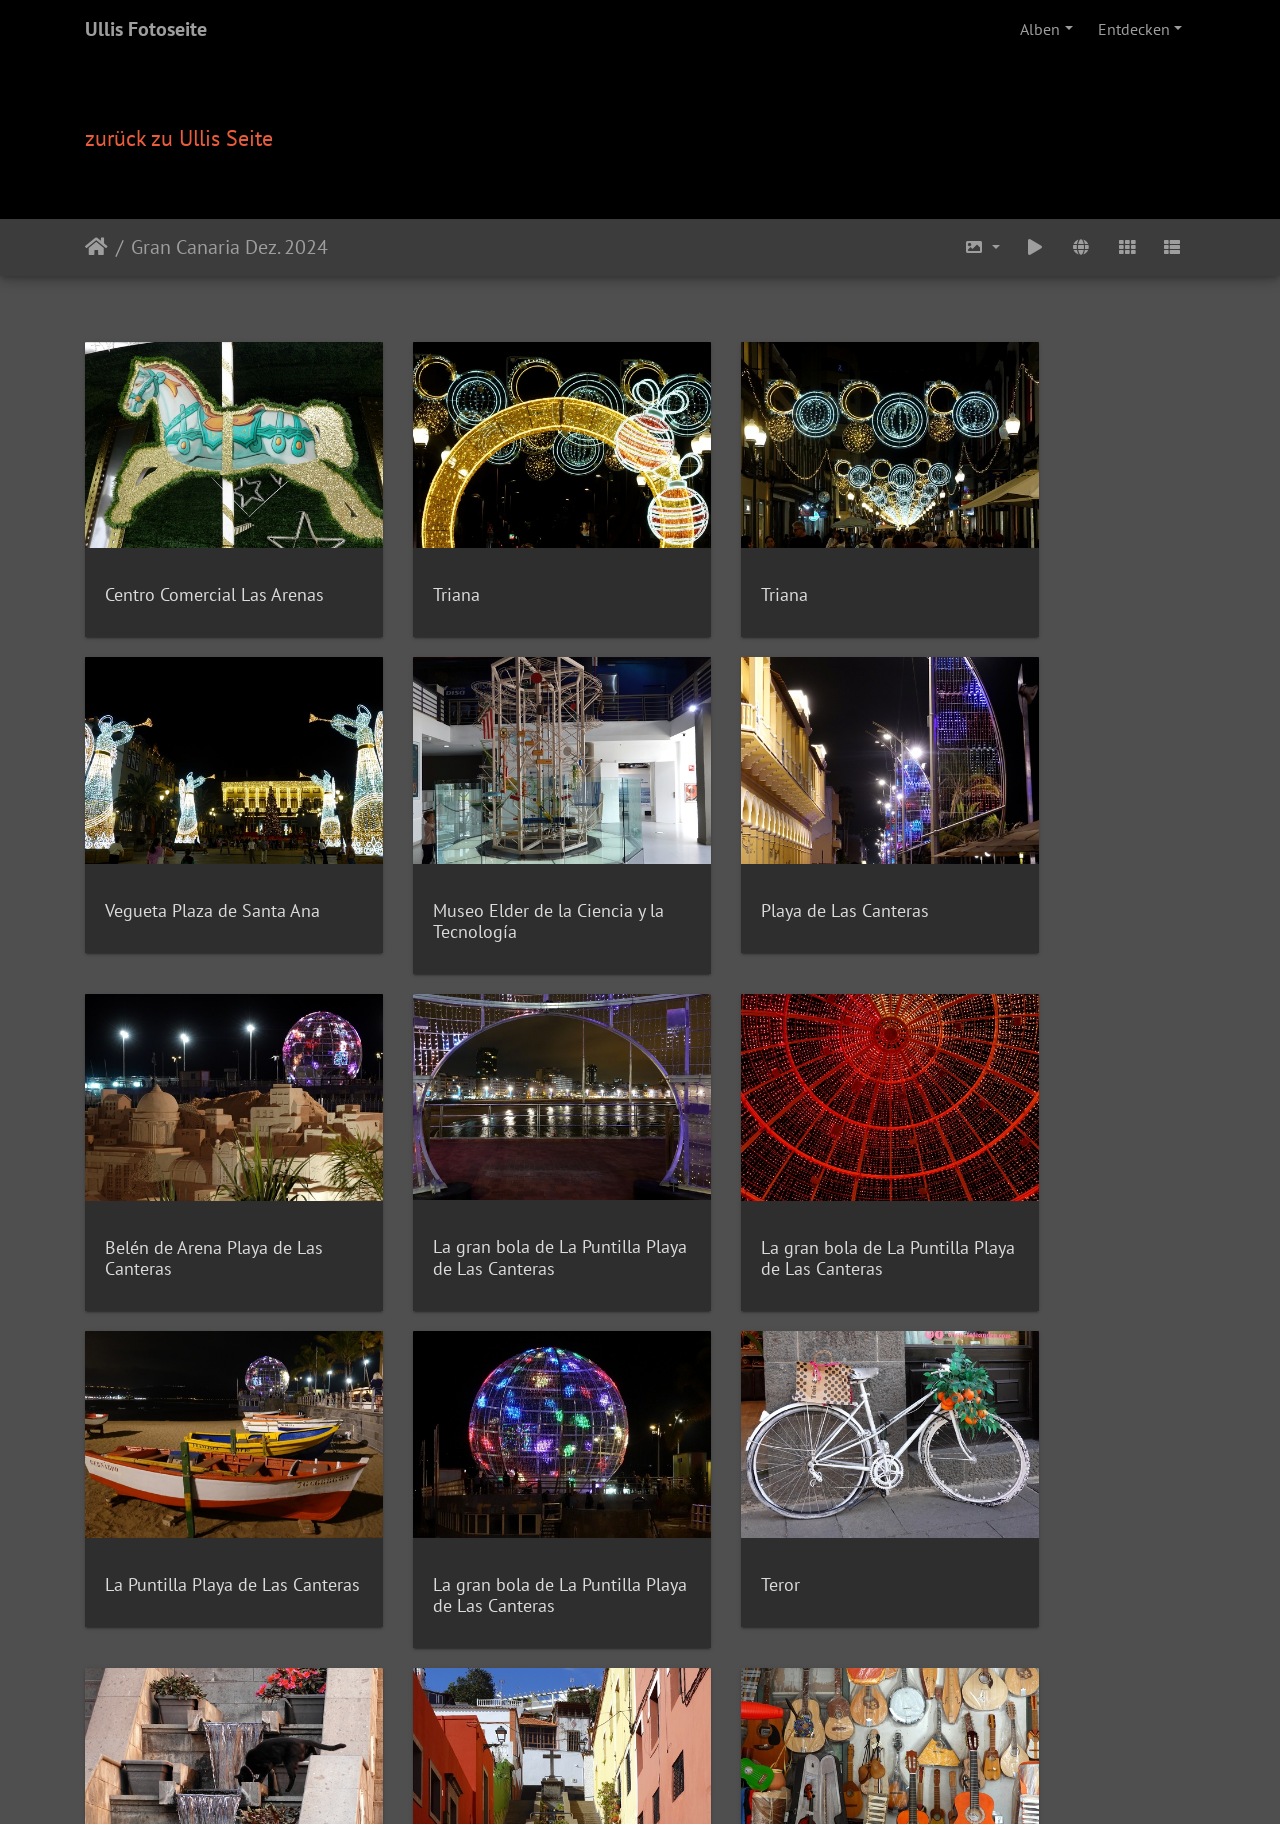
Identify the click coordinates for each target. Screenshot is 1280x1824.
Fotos (486, 1726)
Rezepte (436, 1726)
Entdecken (1134, 29)
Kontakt (585, 1726)
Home (384, 1726)
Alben (1040, 29)
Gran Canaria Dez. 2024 (229, 247)
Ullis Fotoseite (146, 29)
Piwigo (681, 1702)
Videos (532, 1726)
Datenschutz (875, 1726)
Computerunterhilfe (682, 1726)
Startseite (96, 247)
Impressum (791, 1726)
